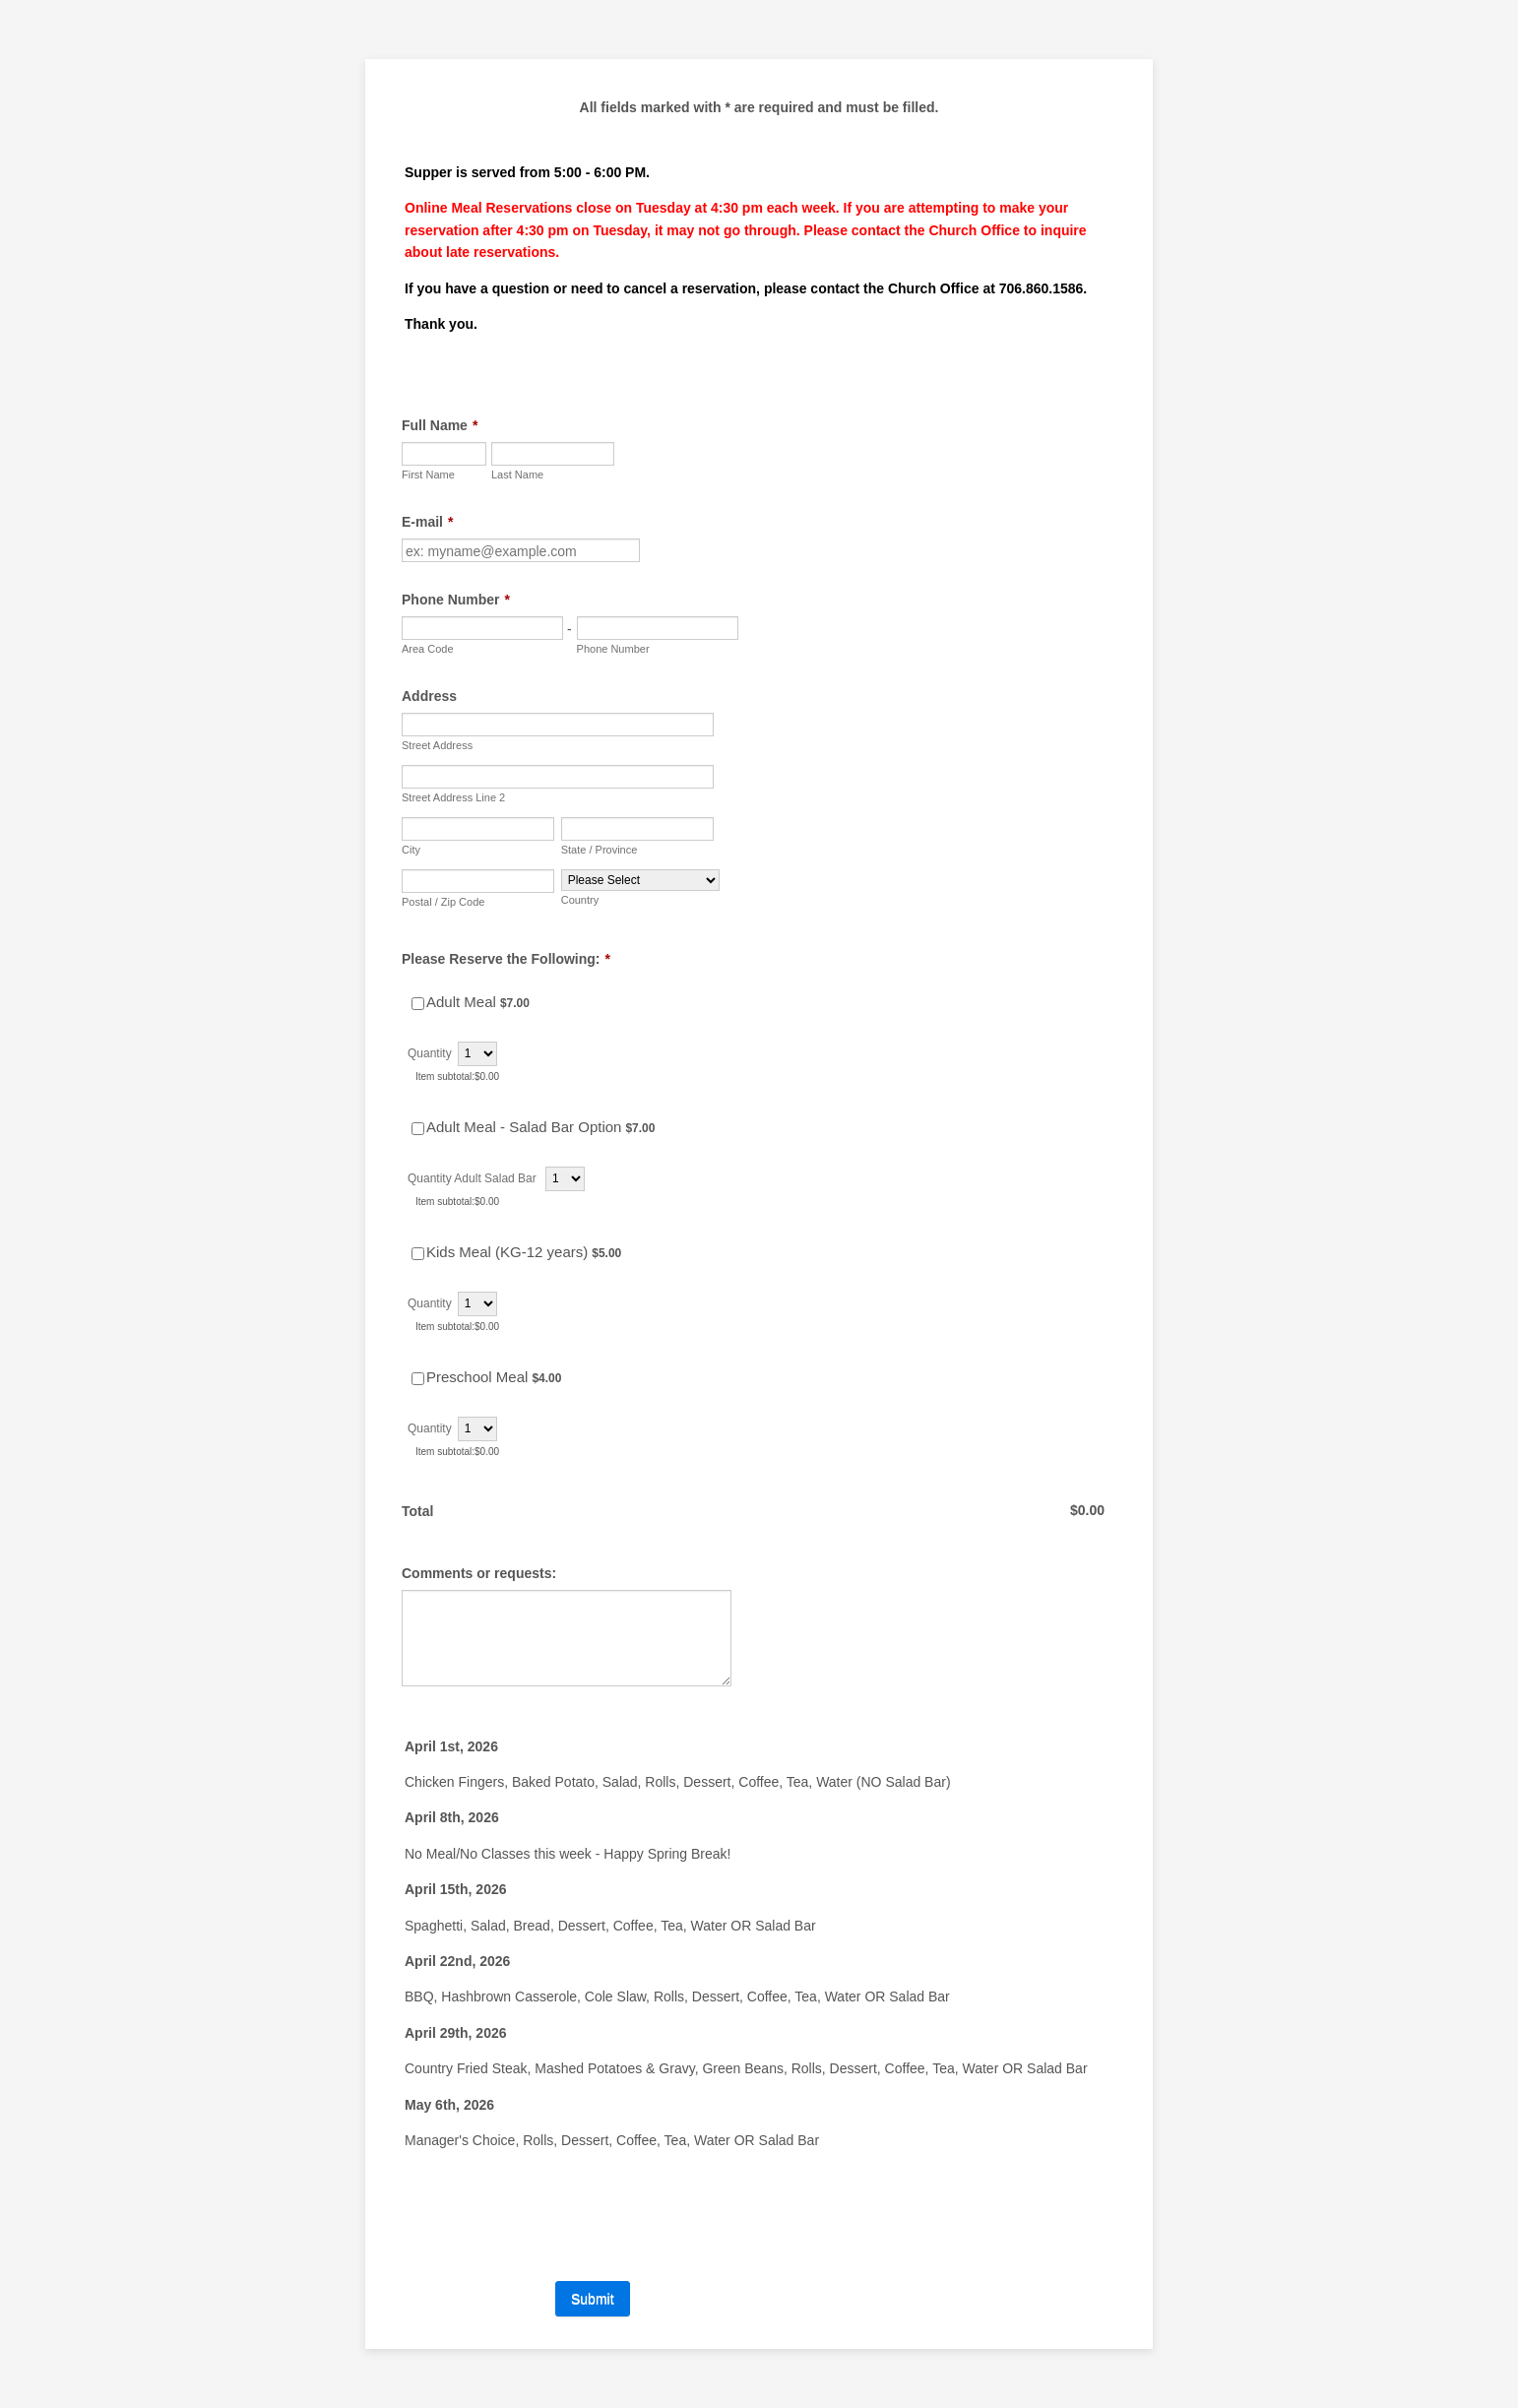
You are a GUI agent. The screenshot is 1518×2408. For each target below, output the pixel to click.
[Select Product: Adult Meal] (417, 1003)
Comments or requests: (479, 1573)
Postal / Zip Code (443, 902)
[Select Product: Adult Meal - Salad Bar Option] (417, 1128)
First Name (428, 474)
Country (580, 900)
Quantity (430, 1053)
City (411, 849)
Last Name (517, 474)
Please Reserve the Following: (506, 959)
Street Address (437, 745)
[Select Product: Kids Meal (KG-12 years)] (417, 1253)
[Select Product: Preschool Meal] (417, 1378)
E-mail (427, 522)
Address (429, 696)
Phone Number (456, 599)
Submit (592, 2299)
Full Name (439, 425)
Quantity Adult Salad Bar (473, 1178)
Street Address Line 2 (453, 797)
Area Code (428, 649)
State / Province (599, 849)
